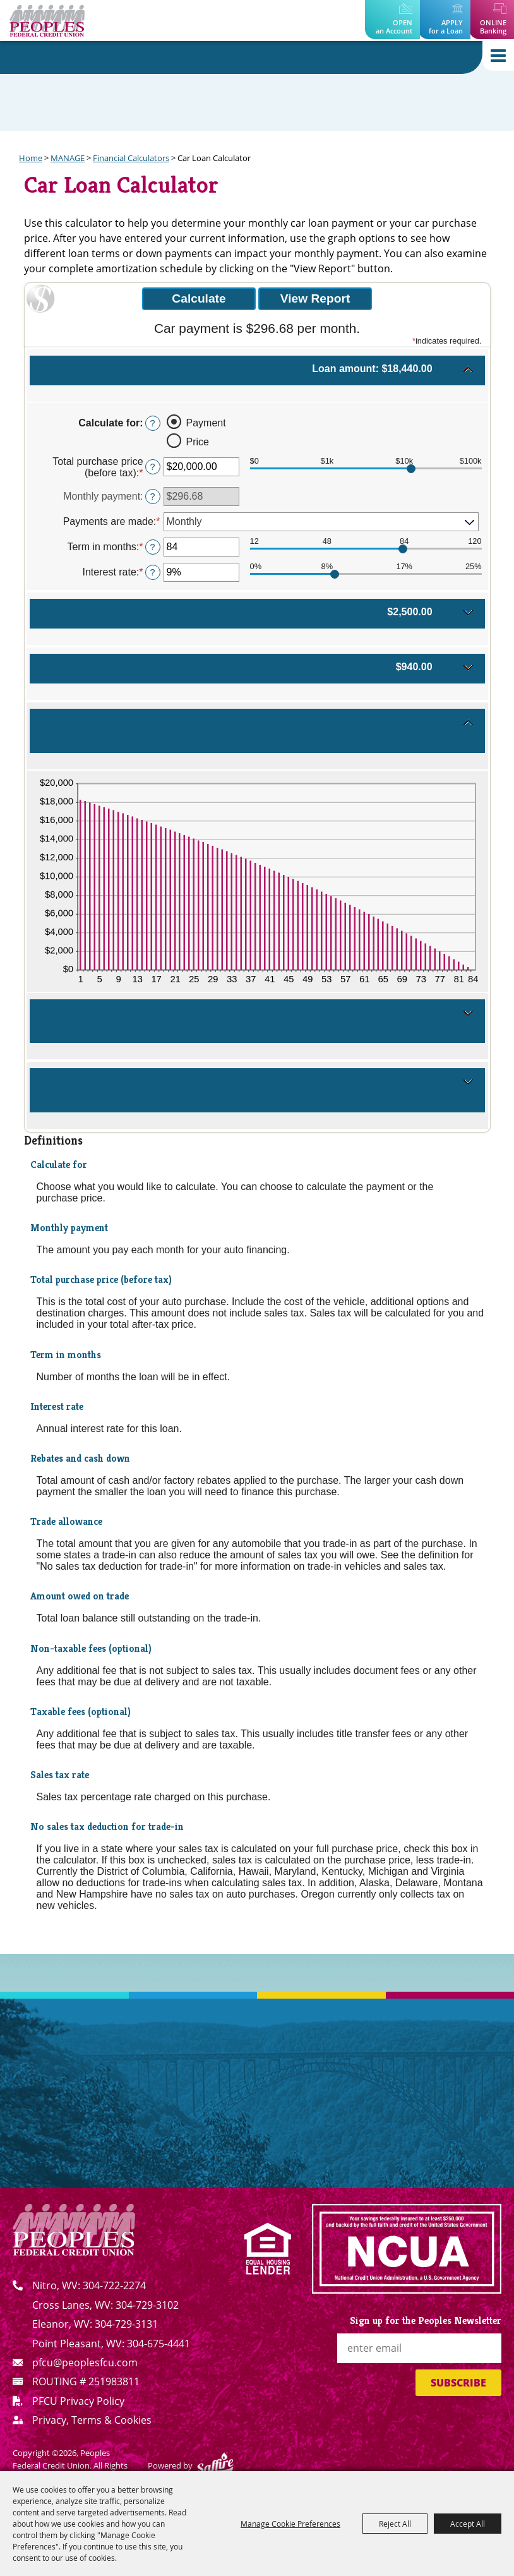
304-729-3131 (126, 2324)
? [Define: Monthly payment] (152, 496)
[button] (257, 375)
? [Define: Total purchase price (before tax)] (152, 467)
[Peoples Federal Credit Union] (47, 21)
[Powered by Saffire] (214, 2465)
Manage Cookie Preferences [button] (290, 2524)
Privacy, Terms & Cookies (92, 2420)
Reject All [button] (395, 2524)
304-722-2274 (114, 2285)
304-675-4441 (158, 2343)
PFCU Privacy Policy (78, 2401)
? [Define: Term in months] (152, 547)
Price (197, 441)
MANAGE (68, 158)
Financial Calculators (131, 158)
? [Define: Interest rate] (152, 572)
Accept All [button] (467, 2524)
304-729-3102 (147, 2305)
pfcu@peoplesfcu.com (85, 2362)
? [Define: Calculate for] (152, 423)
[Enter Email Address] (419, 2348)
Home (30, 158)
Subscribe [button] (458, 2383)
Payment (206, 423)
